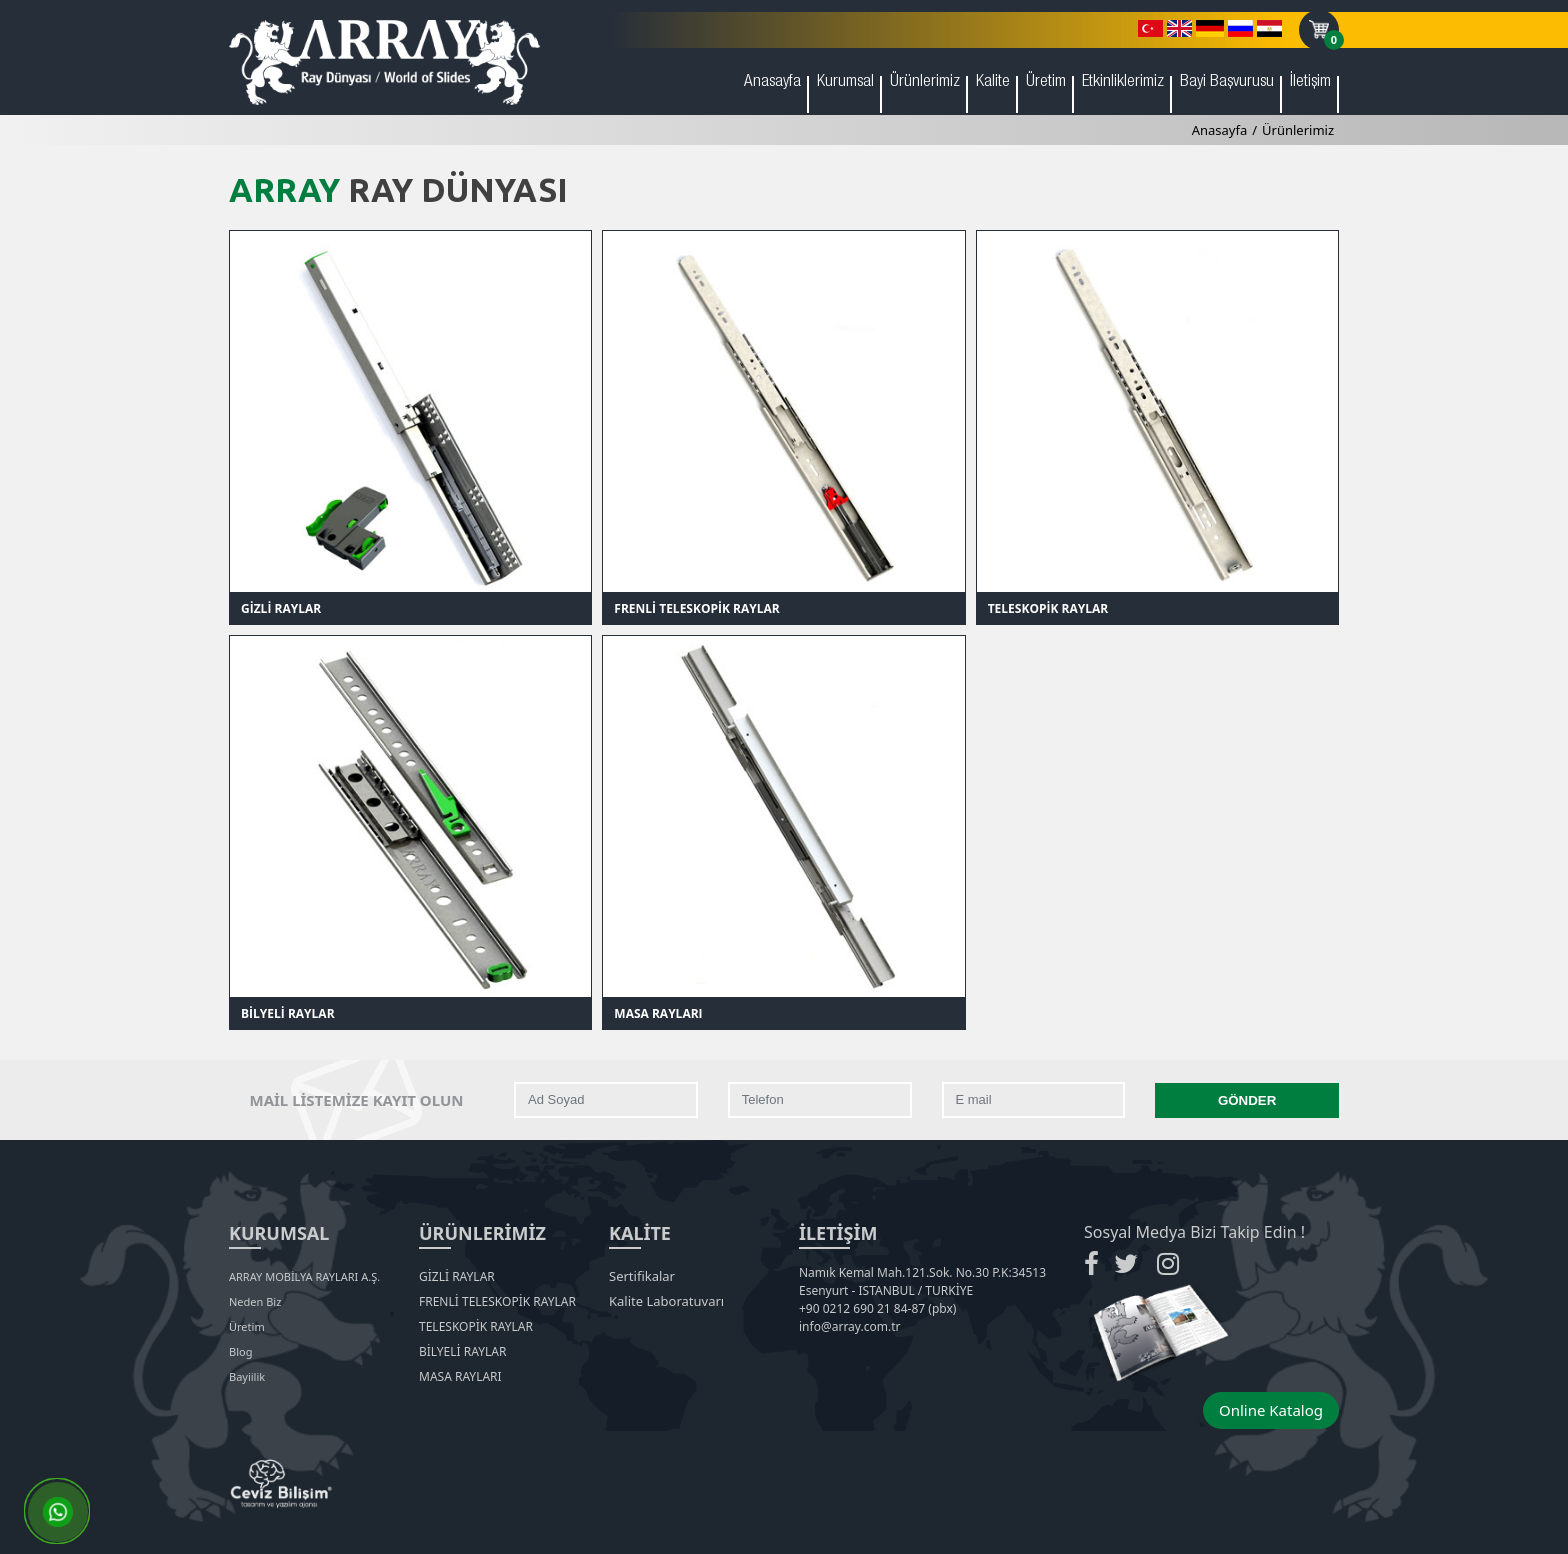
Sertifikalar (642, 1276)
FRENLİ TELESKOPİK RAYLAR (696, 608)
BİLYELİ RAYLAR (288, 1013)
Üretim (1046, 82)
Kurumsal (845, 82)
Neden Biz (255, 1301)
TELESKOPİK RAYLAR (1048, 608)
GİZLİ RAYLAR (281, 608)
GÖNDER (1247, 1100)
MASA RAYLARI (658, 1013)
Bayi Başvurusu (1227, 82)
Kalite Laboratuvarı (666, 1301)
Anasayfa (772, 82)
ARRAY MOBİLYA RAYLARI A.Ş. (304, 1276)
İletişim (1310, 82)
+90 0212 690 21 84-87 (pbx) (877, 1308)
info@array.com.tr (849, 1326)
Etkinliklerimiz (1123, 82)
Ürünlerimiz (925, 82)
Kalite (993, 82)
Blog (240, 1351)
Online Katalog (1271, 1410)
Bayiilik (247, 1376)
